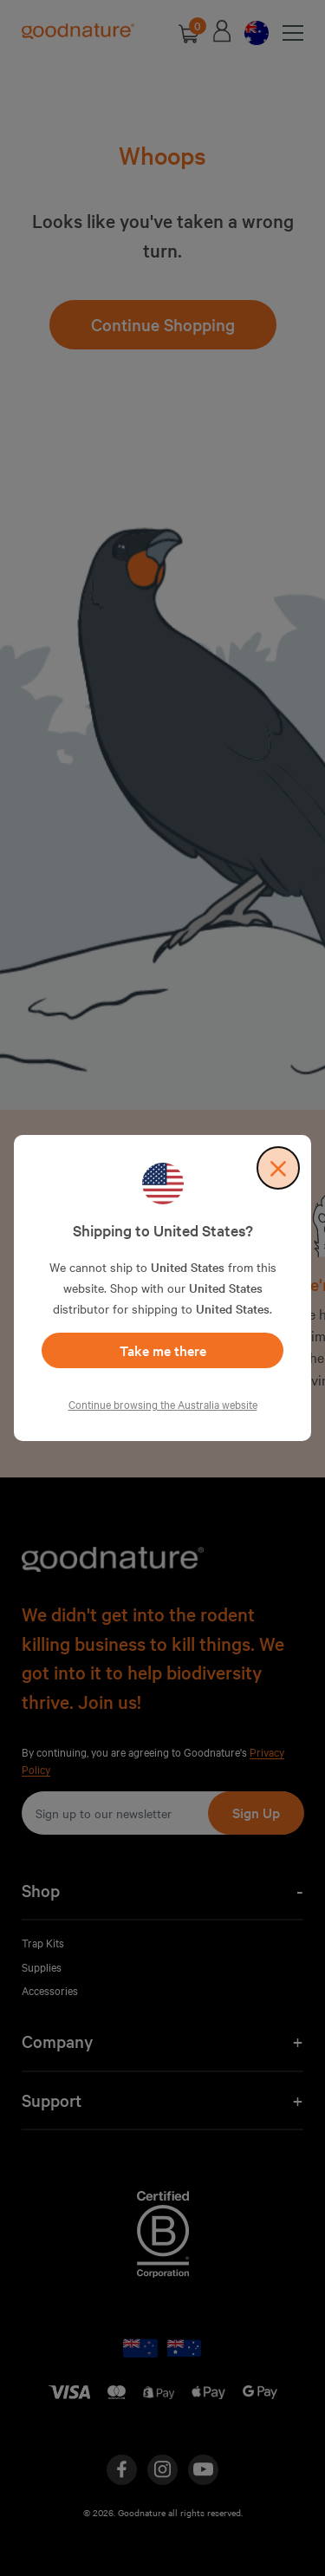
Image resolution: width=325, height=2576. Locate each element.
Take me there (163, 1350)
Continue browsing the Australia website (162, 1404)
